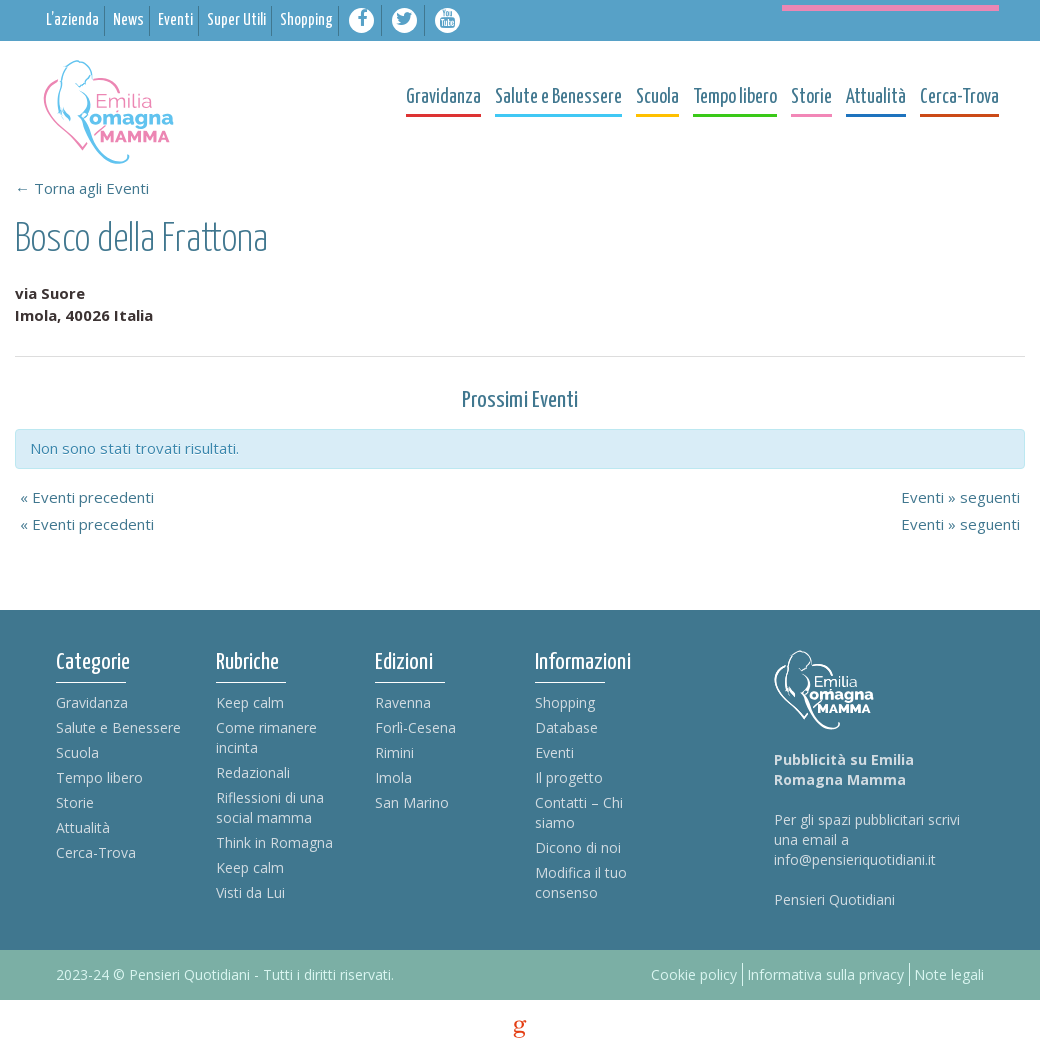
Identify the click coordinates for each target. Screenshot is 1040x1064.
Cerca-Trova (96, 852)
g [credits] (520, 1029)
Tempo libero (99, 777)
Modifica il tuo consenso (581, 882)
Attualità (83, 827)
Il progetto (569, 777)
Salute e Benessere (118, 727)
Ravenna (403, 702)
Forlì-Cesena (415, 727)
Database (566, 727)
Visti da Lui (250, 892)
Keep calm (250, 702)
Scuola (77, 752)
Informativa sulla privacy (825, 974)
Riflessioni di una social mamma (270, 807)
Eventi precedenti (87, 497)
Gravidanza (92, 702)
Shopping (565, 702)
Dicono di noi (578, 847)
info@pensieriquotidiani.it (855, 859)
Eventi (554, 752)
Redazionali (253, 772)
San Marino (412, 802)
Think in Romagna (274, 842)
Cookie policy (694, 974)
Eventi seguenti (960, 497)
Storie (75, 802)
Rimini (394, 752)
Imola (393, 777)
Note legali (949, 974)
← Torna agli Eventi (82, 188)
